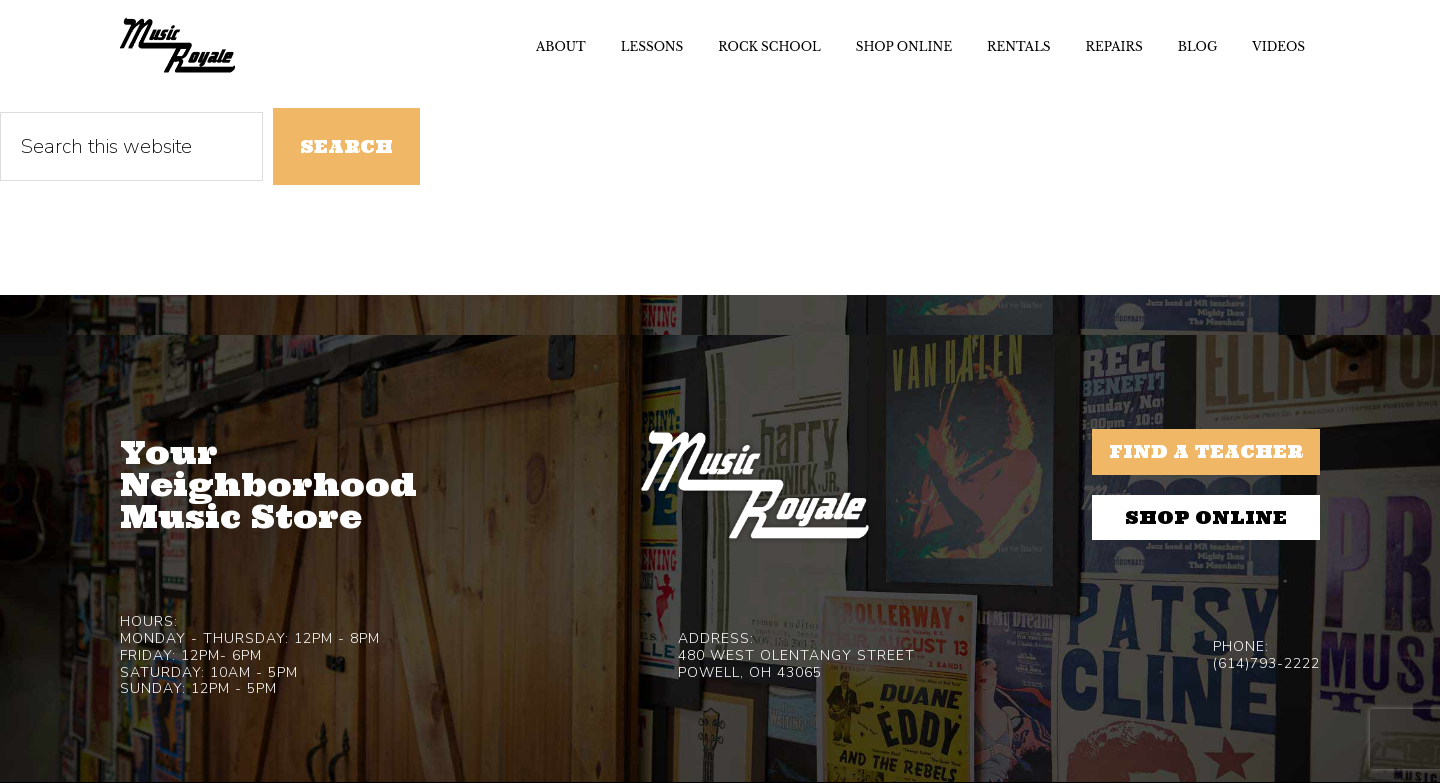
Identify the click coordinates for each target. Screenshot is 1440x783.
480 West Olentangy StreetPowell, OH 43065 (796, 664)
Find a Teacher (1206, 451)
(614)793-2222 (1266, 663)
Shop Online (1206, 517)
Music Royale (177, 45)
